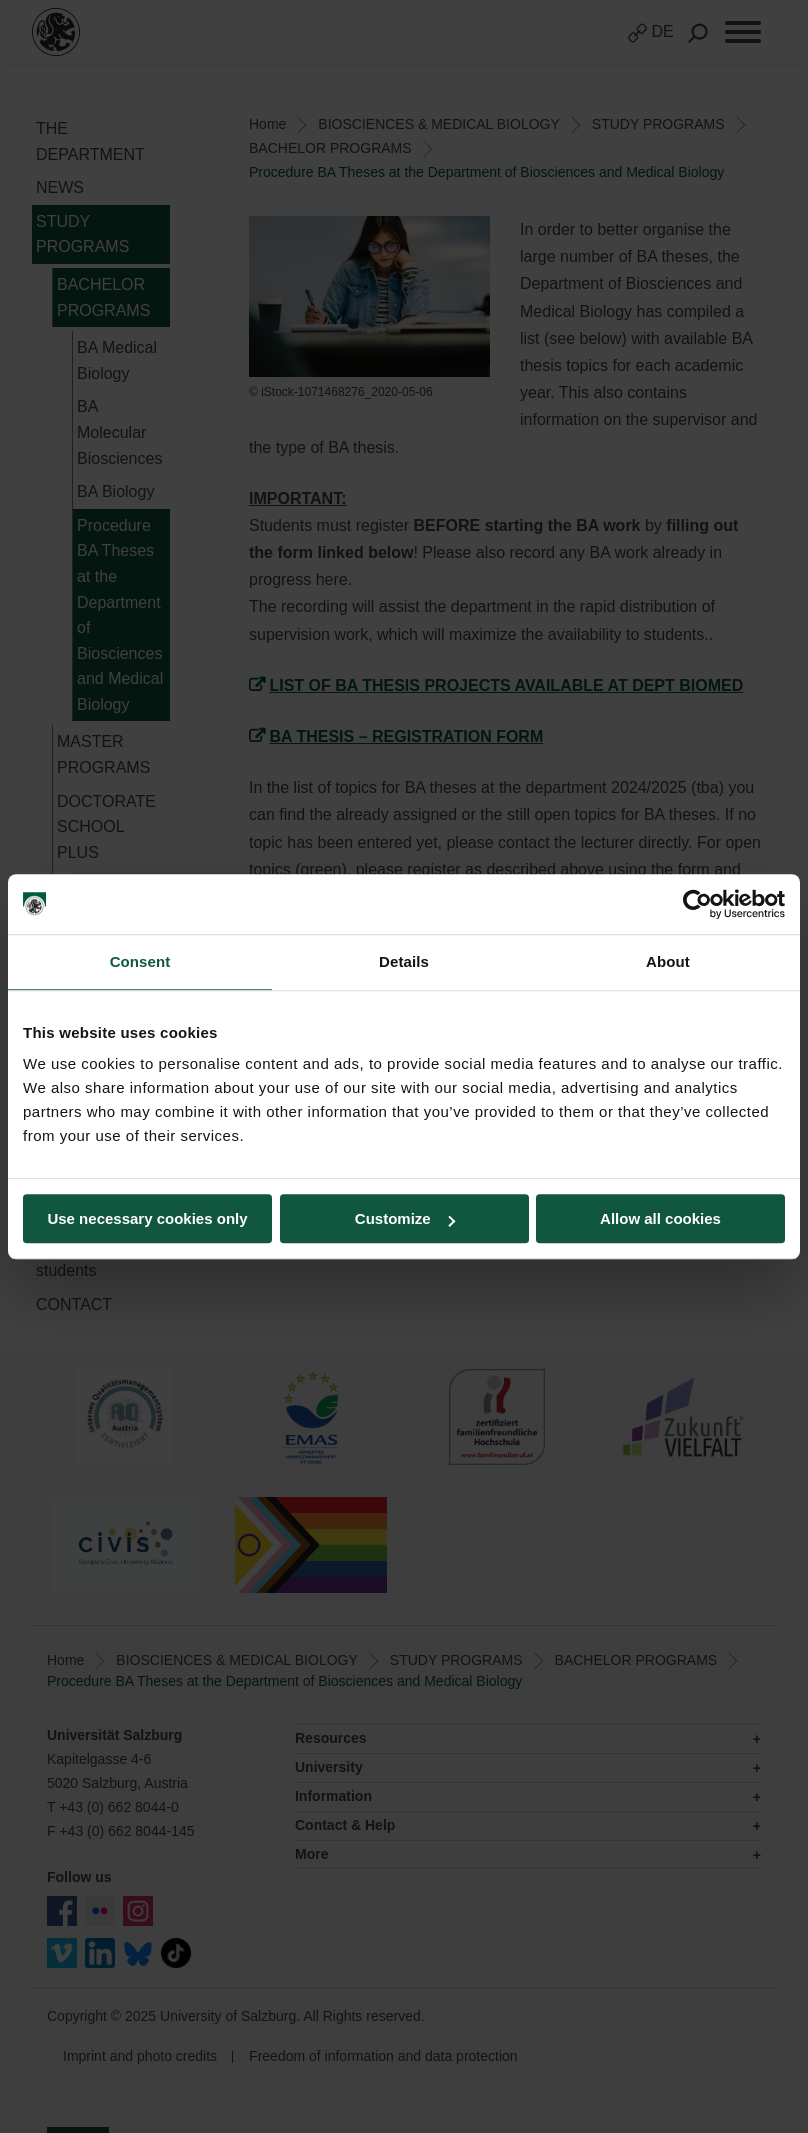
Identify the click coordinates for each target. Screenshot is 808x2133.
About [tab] (668, 961)
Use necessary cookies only (147, 1218)
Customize (405, 1218)
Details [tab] (404, 961)
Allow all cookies (660, 1218)
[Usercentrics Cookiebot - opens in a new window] (697, 904)
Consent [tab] (140, 961)
